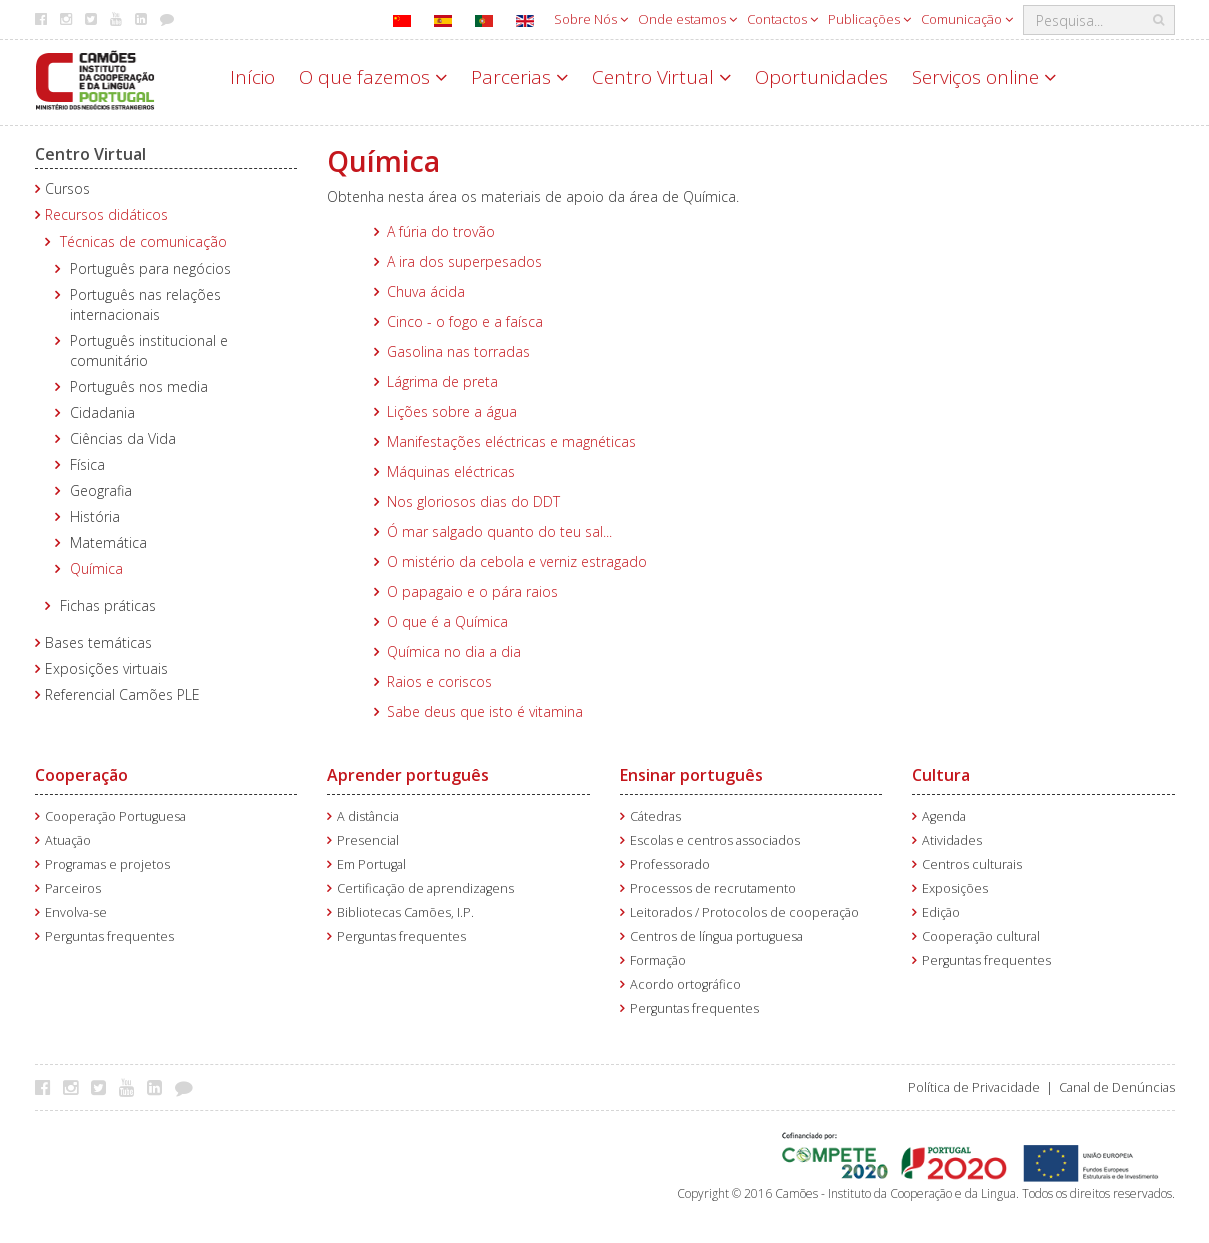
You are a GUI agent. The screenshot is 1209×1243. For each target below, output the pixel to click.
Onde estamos (687, 19)
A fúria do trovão (441, 231)
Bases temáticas (98, 642)
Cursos (67, 188)
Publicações (869, 19)
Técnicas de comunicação (143, 241)
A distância (368, 816)
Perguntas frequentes (109, 936)
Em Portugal (371, 864)
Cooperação (81, 775)
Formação (658, 960)
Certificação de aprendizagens (425, 888)
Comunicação (967, 19)
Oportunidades (821, 77)
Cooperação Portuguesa (115, 816)
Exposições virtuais (106, 668)
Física (87, 464)
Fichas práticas (108, 605)
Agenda (944, 816)
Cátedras (655, 816)
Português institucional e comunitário (149, 350)
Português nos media (139, 386)
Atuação (68, 840)
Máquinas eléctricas (451, 471)
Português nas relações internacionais (145, 304)
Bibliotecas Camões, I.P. (405, 912)
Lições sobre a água (452, 411)
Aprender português (408, 775)
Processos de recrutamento (713, 888)
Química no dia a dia (454, 651)
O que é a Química (447, 621)
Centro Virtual (661, 77)
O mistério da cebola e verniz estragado (517, 561)
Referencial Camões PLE (122, 694)
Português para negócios (150, 268)
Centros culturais (972, 864)
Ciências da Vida (123, 438)
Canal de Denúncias (1117, 1087)
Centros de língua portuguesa (716, 936)
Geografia (101, 490)
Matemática (108, 542)
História (95, 516)
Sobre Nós (591, 19)
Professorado (670, 864)
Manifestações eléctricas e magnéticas (511, 441)
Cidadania (102, 412)
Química (96, 568)
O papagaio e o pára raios (472, 591)
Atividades (952, 840)
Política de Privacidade (974, 1087)
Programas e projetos (107, 864)
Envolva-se (76, 912)
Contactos (782, 19)
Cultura (941, 775)
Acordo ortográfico (685, 984)
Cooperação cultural (981, 936)
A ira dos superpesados (464, 261)
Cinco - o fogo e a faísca (465, 321)
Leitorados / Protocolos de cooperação (744, 912)
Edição (941, 912)
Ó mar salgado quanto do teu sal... (499, 531)
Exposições (955, 888)
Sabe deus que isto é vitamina (485, 711)
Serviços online (984, 77)
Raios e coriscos (439, 681)
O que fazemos (373, 77)
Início (252, 77)
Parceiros (73, 888)
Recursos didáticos (106, 214)
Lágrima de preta (442, 381)
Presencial (368, 840)
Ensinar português (691, 775)
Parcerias (519, 77)
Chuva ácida (426, 291)
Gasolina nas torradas (458, 351)
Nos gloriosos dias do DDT (473, 501)
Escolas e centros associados (715, 840)
